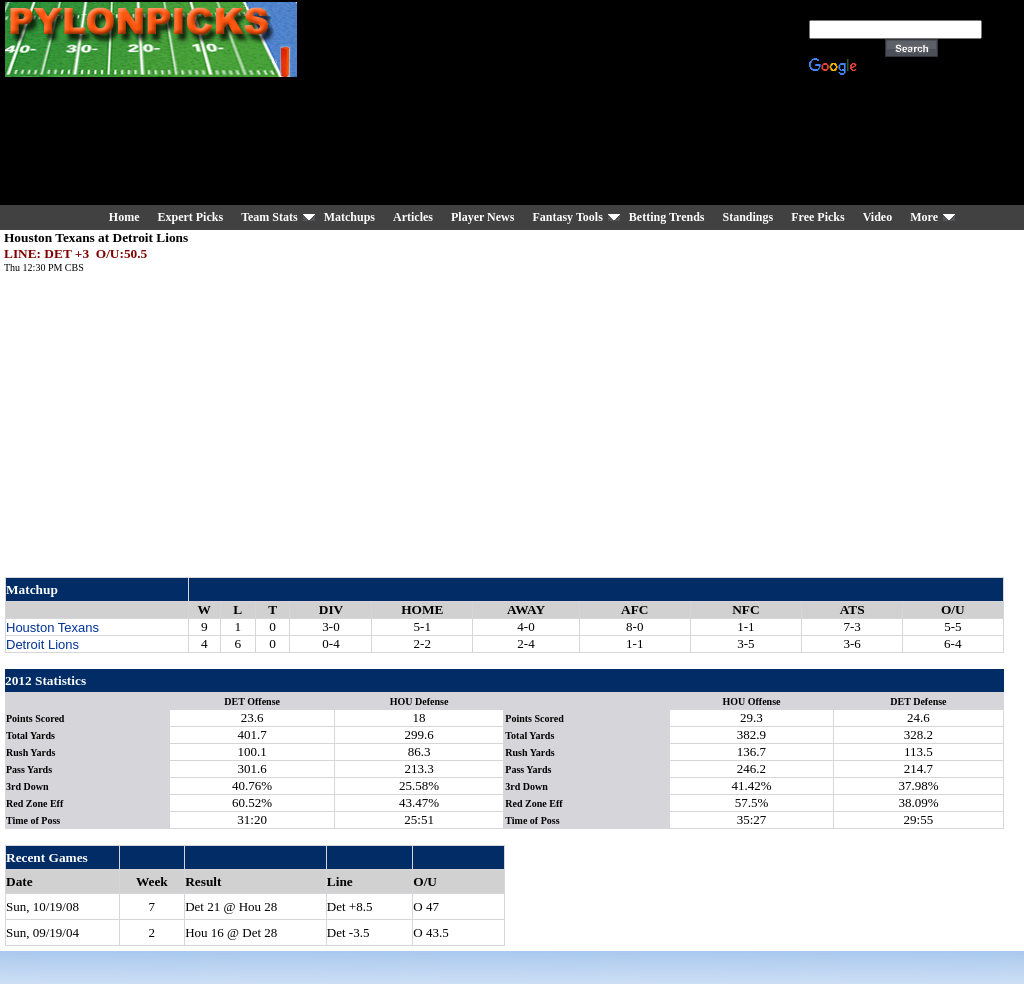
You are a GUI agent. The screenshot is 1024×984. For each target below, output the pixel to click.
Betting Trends (667, 217)
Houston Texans (52, 627)
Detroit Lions (42, 644)
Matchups (349, 217)
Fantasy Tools (567, 217)
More (924, 217)
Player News (482, 217)
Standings (748, 217)
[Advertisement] (561, 105)
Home (124, 217)
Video (878, 217)
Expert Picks (190, 217)
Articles (413, 217)
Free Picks (817, 217)
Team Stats (269, 217)
